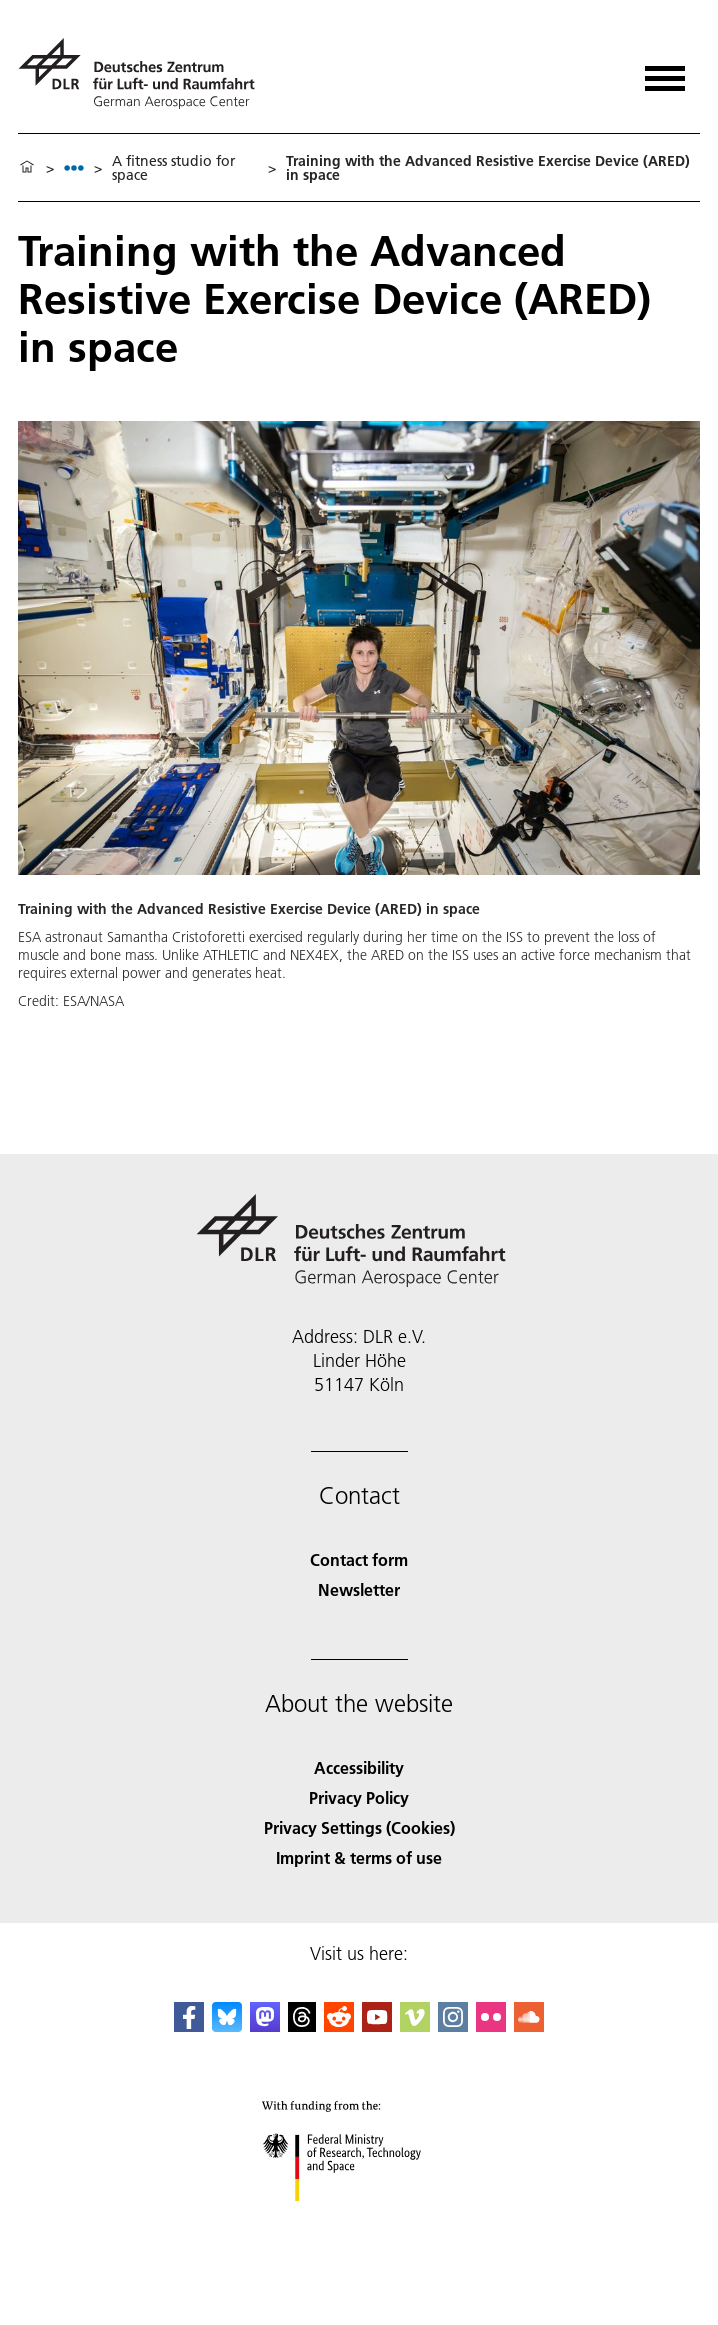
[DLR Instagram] (453, 2025)
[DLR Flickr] (491, 2025)
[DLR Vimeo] (415, 2025)
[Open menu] (665, 71)
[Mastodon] (265, 2025)
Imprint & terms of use (359, 1857)
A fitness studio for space (173, 168)
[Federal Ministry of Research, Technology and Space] (359, 2218)
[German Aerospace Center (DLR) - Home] (144, 73)
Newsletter (359, 1589)
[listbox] (74, 167)
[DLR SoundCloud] (529, 2025)
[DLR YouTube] (377, 2025)
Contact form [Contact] (359, 1559)
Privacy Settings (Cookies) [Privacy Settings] (359, 1827)
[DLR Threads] (302, 2025)
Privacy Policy (359, 1797)
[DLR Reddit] (339, 2025)
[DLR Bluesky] (227, 2025)
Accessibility (359, 1767)
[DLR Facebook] (189, 2025)
